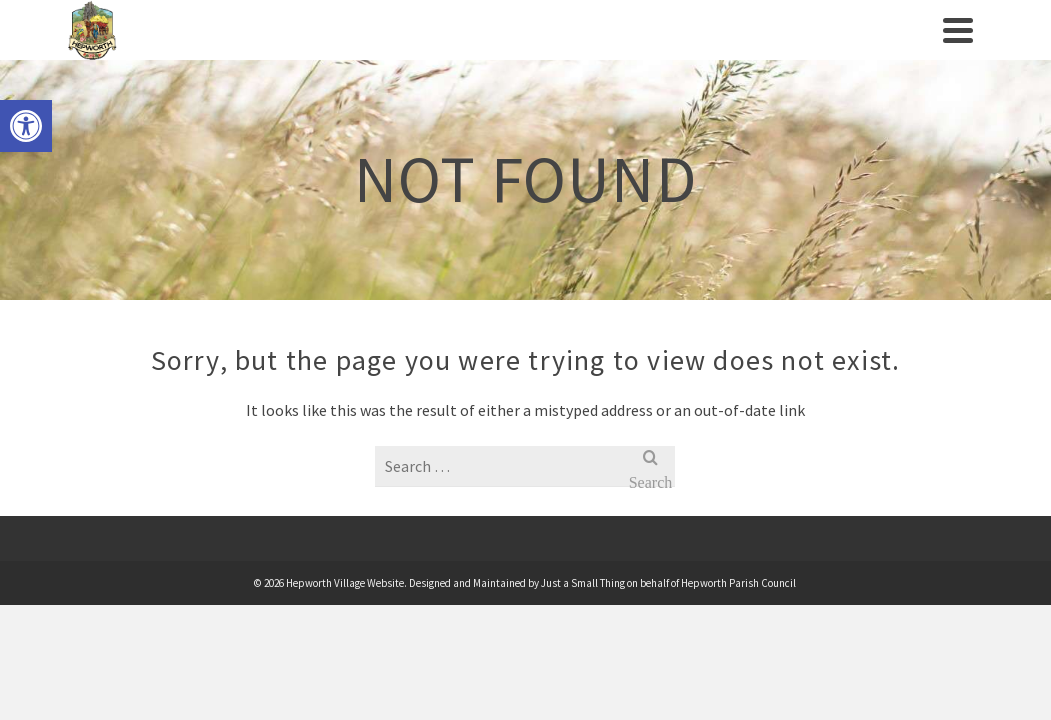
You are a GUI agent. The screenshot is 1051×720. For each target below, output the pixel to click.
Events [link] (411, 50)
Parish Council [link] (200, 50)
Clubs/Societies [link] (523, 38)
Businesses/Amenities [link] (693, 38)
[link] (26, 126)
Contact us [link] (896, 50)
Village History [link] (311, 50)
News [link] (821, 50)
